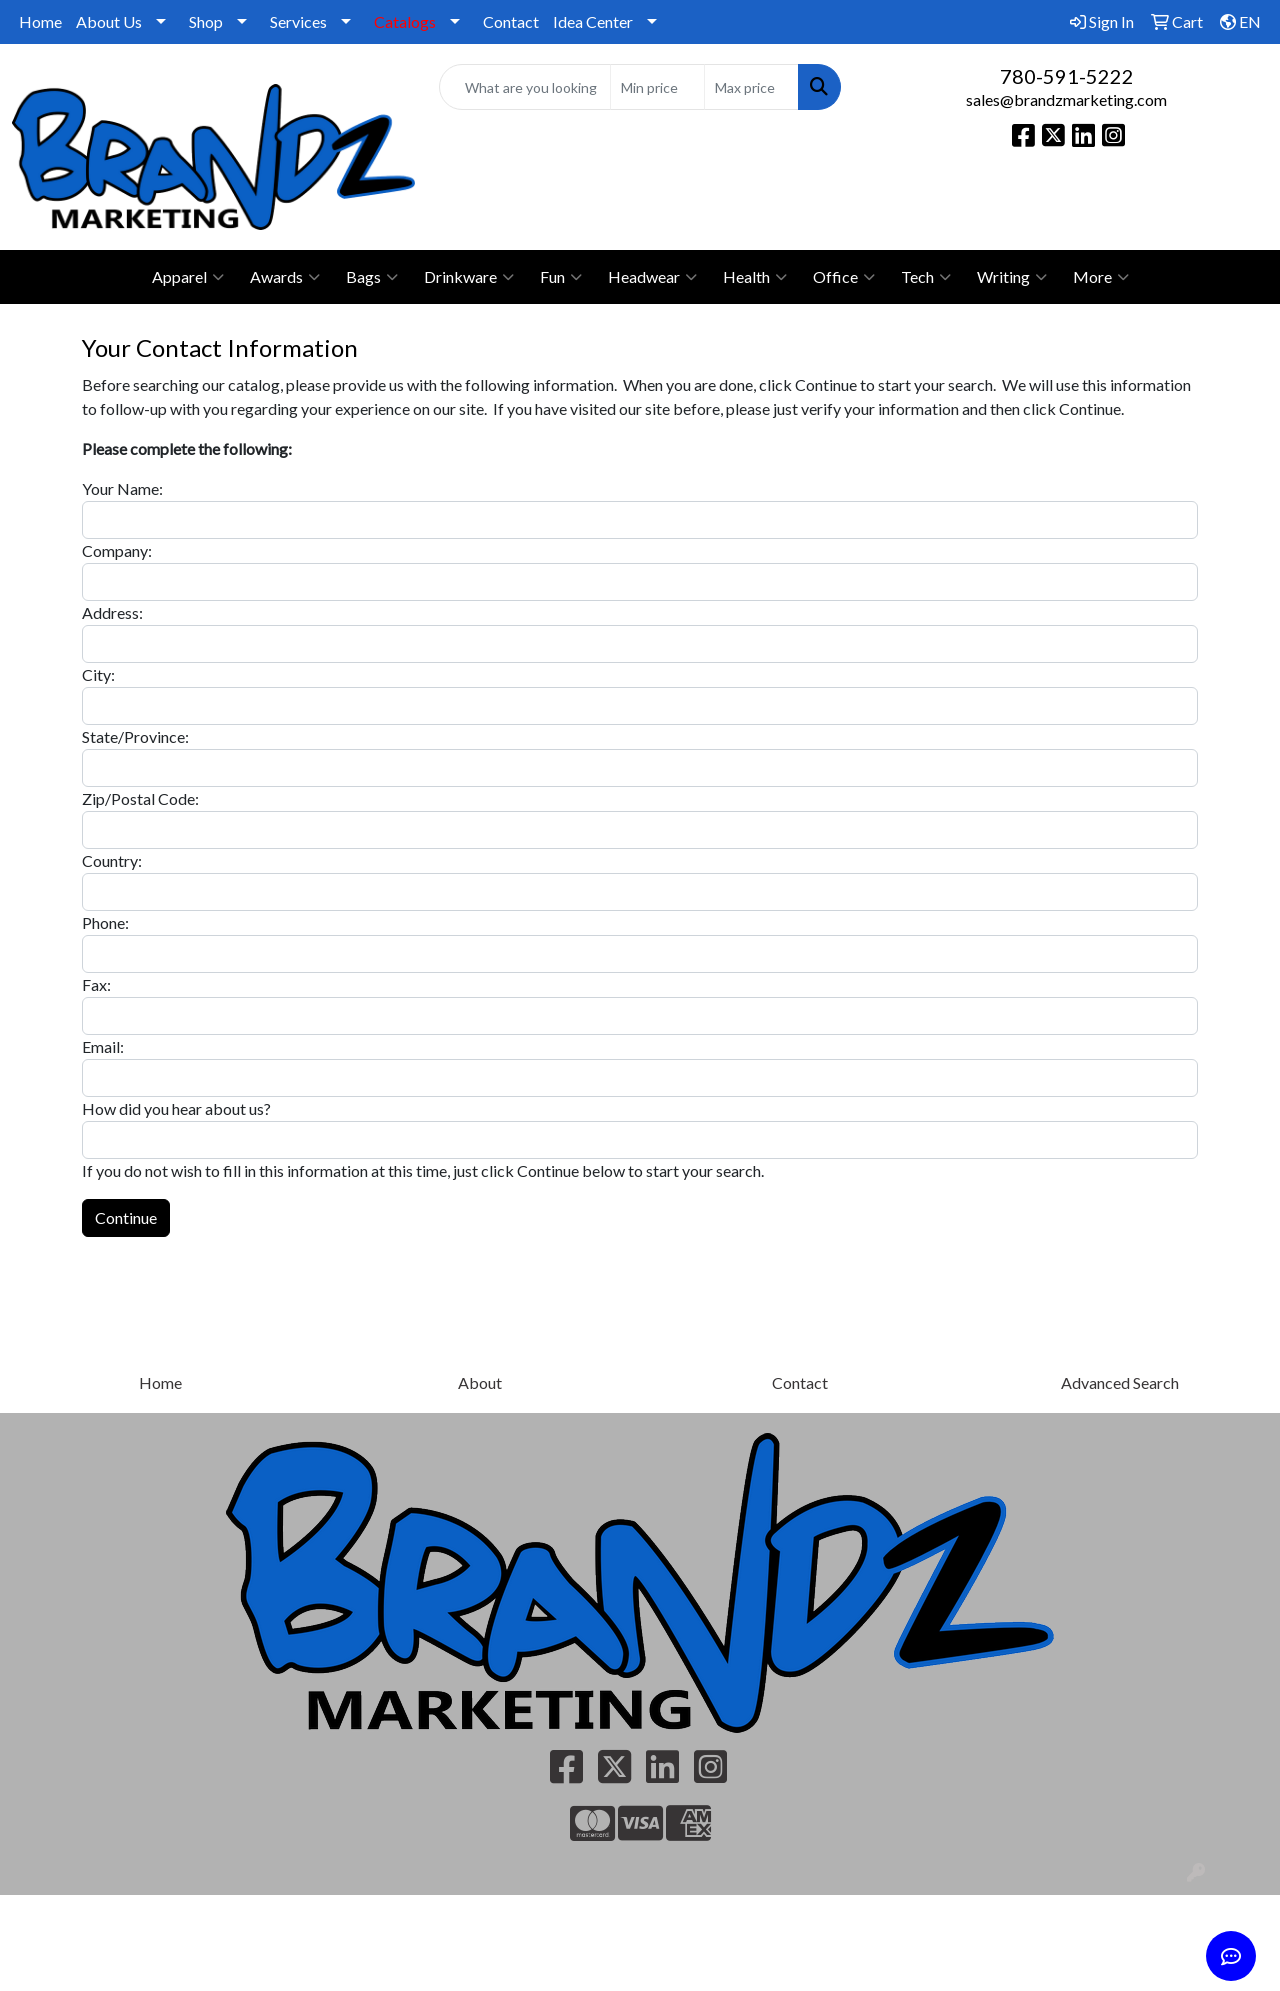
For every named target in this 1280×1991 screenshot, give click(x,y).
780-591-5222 (1067, 76)
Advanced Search (1120, 1382)
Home (40, 21)
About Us (109, 21)
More (1101, 277)
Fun (561, 277)
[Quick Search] (525, 87)
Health (755, 277)
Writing (1012, 277)
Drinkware (469, 277)
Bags (372, 277)
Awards (285, 277)
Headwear (652, 277)
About (480, 1382)
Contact (511, 21)
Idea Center (593, 21)
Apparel (188, 277)
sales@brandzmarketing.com (1066, 99)
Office (844, 277)
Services (298, 21)
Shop (206, 21)
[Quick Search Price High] (751, 87)
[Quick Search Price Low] (657, 87)
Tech (926, 277)
